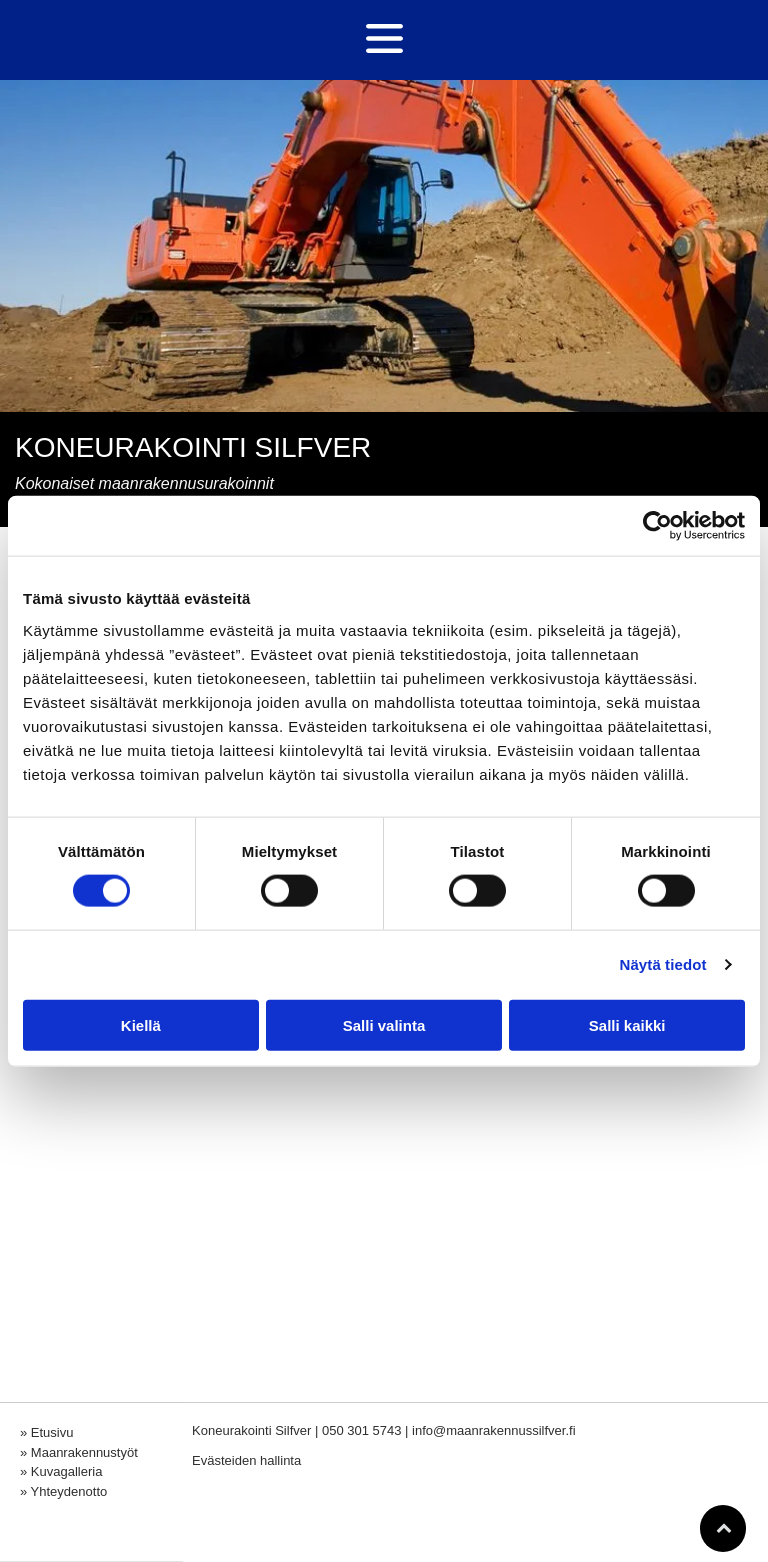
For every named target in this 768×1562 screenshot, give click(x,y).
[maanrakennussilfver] (299, 1086)
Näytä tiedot (663, 964)
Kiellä (141, 1025)
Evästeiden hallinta (246, 1460)
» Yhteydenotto (63, 1491)
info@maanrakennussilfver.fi (494, 1430)
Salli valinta (384, 1025)
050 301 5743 (362, 1430)
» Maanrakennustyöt (79, 1452)
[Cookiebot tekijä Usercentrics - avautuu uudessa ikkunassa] (657, 526)
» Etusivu (46, 1432)
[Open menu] (384, 40)
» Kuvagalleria (61, 1471)
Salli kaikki (627, 1025)
